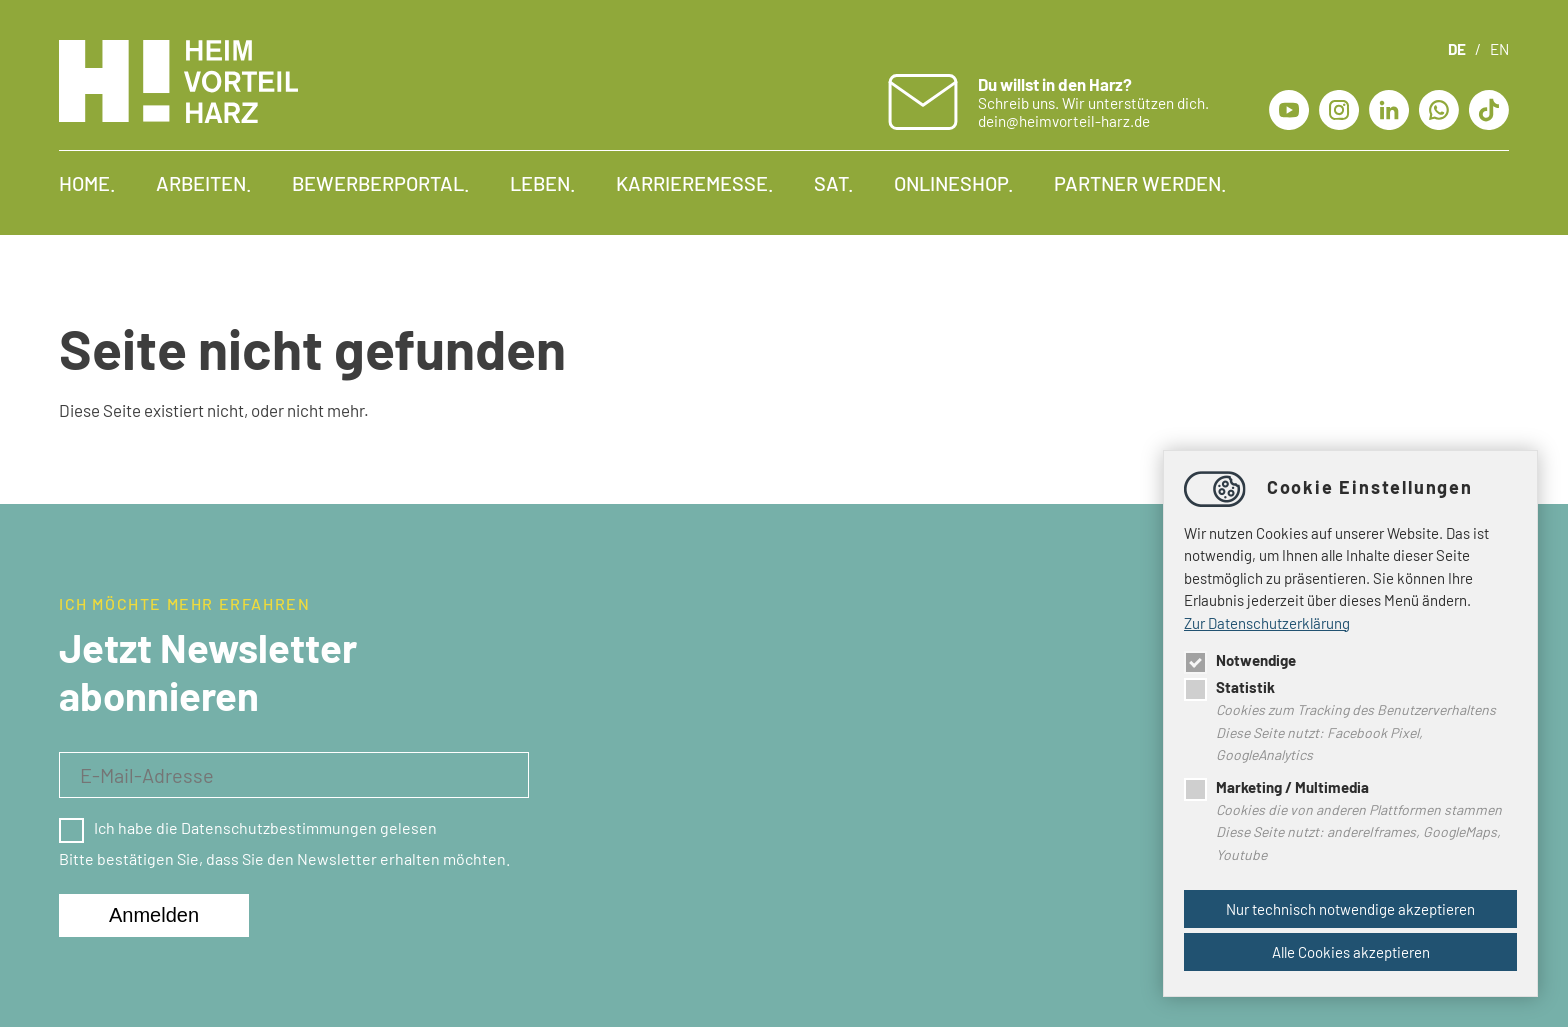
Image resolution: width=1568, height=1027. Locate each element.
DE (1457, 49)
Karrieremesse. (695, 183)
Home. (87, 183)
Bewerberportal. (381, 183)
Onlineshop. (954, 183)
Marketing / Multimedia (1276, 787)
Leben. (543, 183)
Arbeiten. (204, 183)
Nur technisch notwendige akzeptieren (1350, 909)
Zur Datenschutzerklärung (1267, 623)
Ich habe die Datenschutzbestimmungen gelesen (248, 827)
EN (1499, 49)
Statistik (1229, 687)
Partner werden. (1140, 183)
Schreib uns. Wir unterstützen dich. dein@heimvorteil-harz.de (1093, 102)
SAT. (834, 183)
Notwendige (1240, 660)
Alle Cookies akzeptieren (1351, 952)
